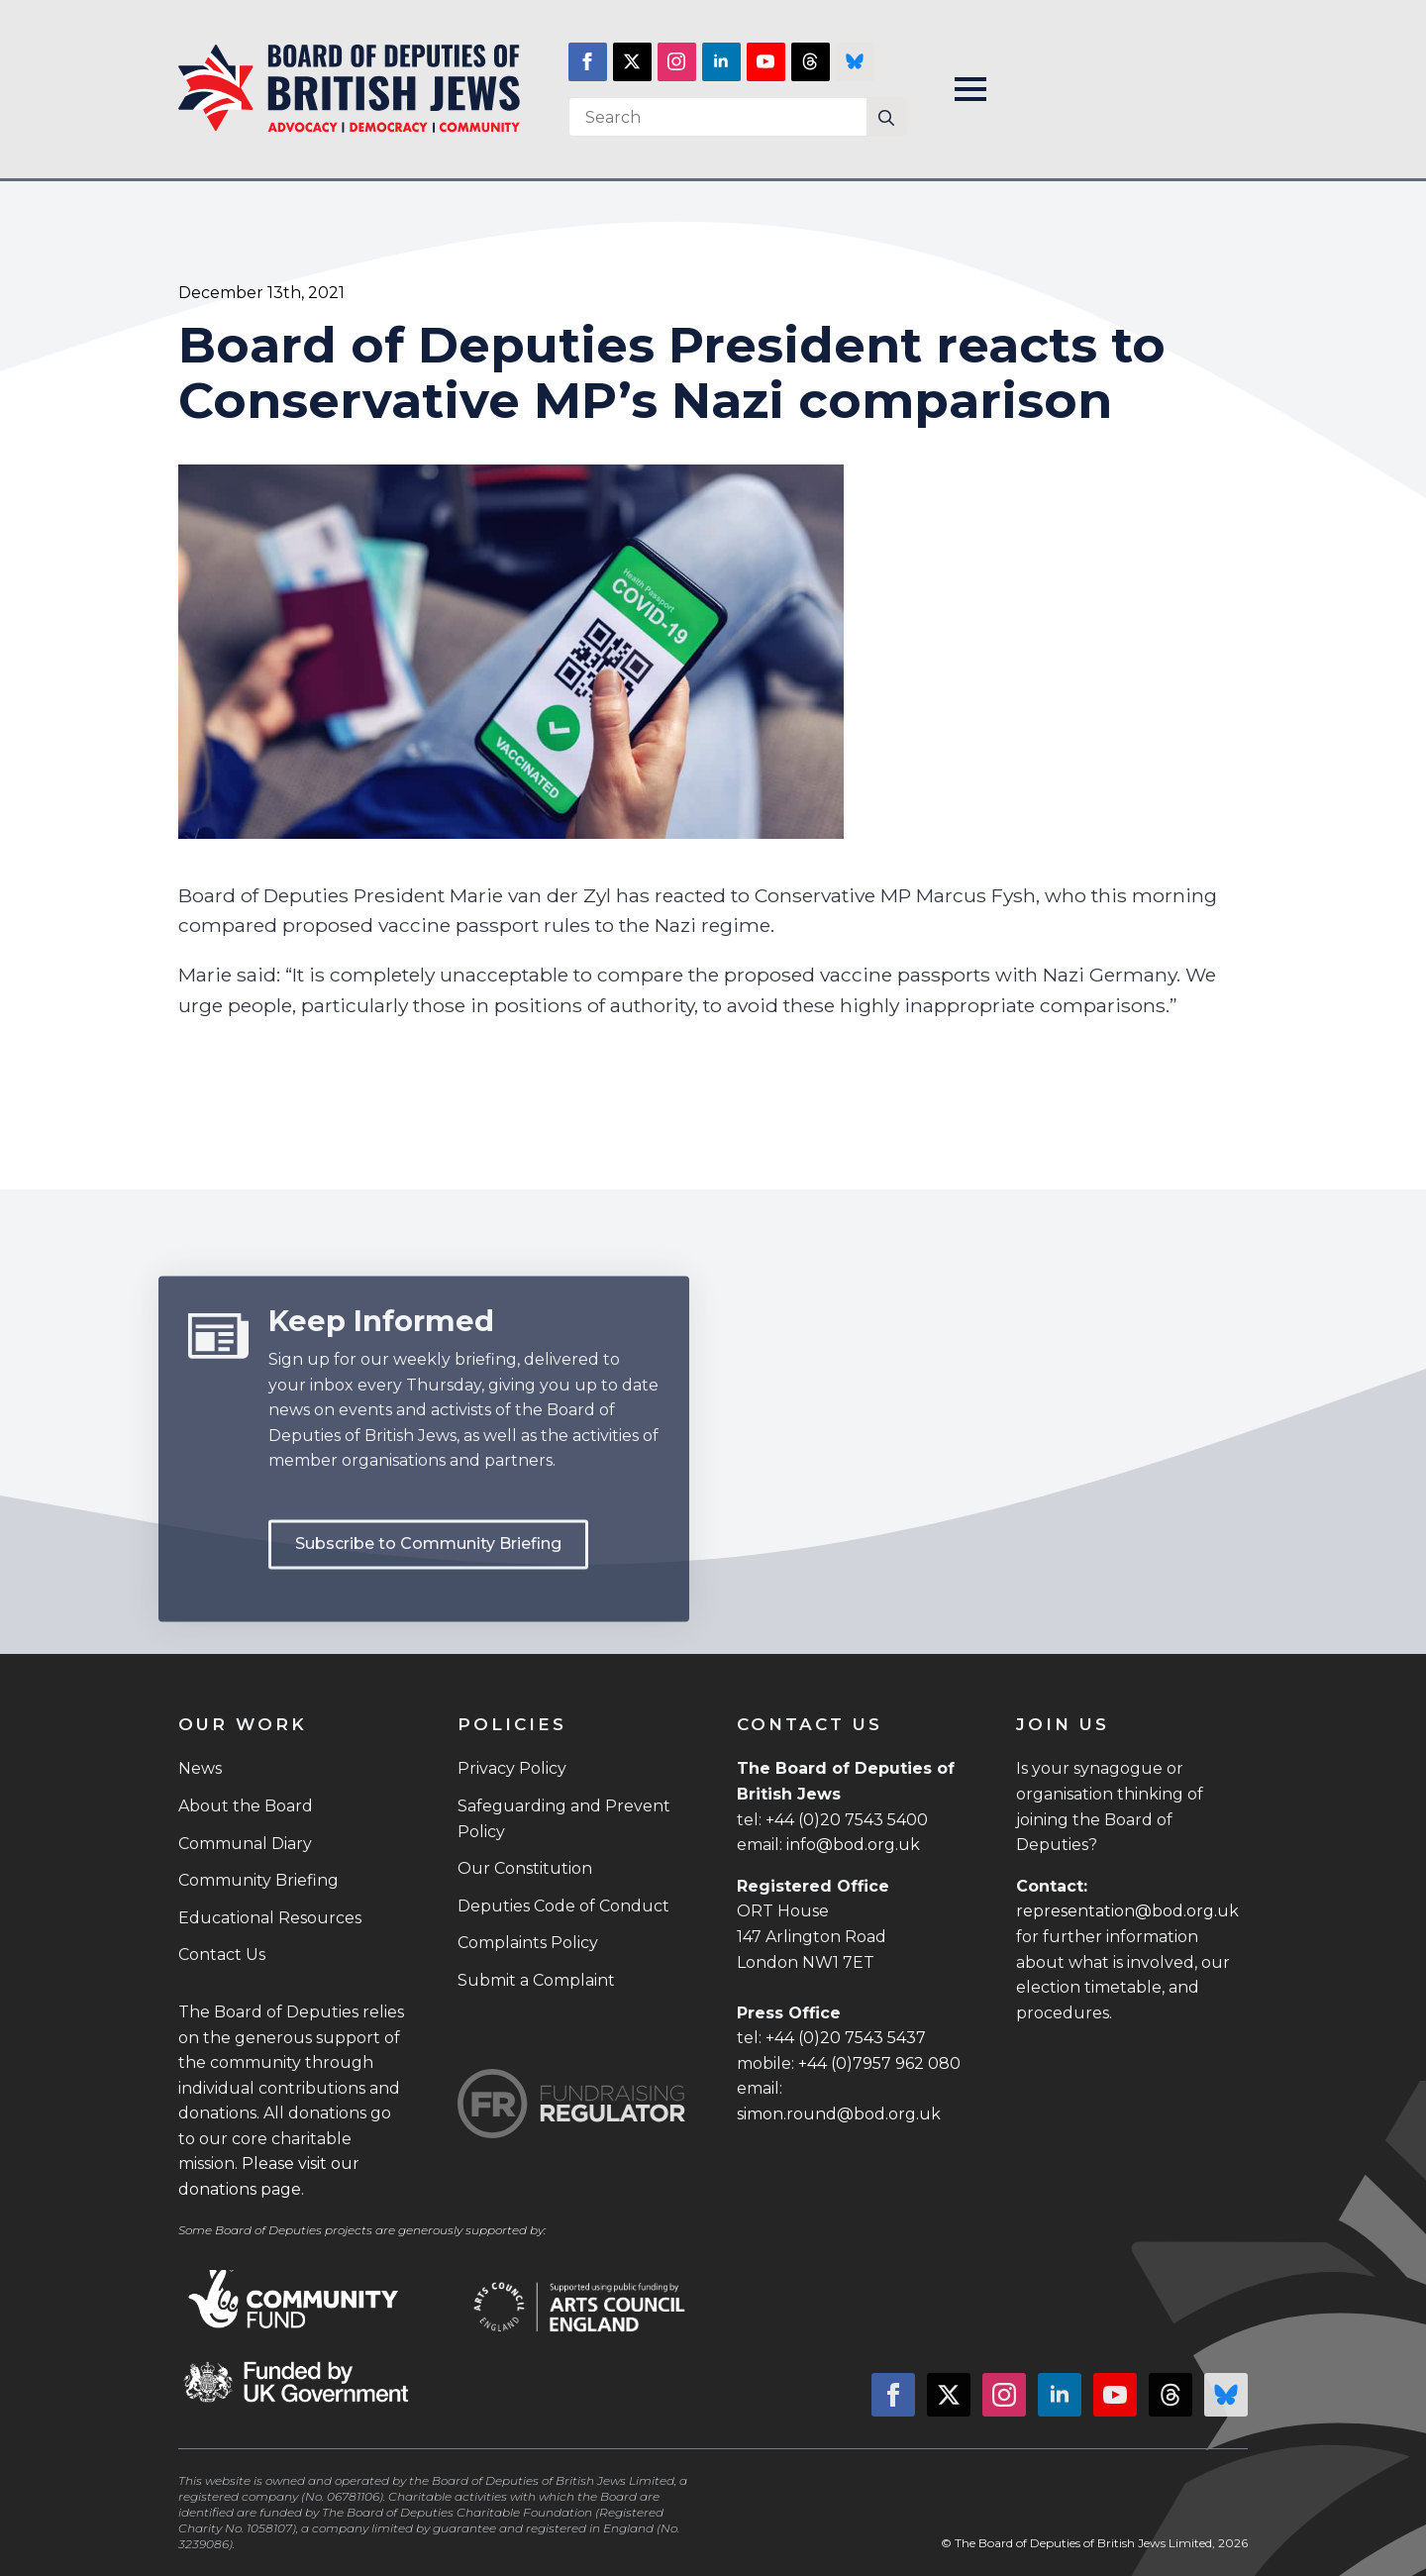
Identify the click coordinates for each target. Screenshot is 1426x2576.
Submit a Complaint (536, 1980)
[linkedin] (721, 62)
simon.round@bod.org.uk (839, 2114)
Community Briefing (258, 1880)
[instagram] (677, 62)
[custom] (810, 62)
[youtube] (766, 62)
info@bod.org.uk (853, 1844)
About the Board (245, 1806)
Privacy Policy (512, 1768)
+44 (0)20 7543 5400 (846, 1819)
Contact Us (221, 1954)
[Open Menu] (970, 89)
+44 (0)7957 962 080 (879, 2063)
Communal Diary (245, 1843)
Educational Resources (269, 1917)
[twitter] (632, 62)
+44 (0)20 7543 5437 (845, 2037)
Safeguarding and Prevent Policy (564, 1819)
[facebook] (587, 62)
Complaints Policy (528, 1942)
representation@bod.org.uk (1127, 1911)
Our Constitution (525, 1868)
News (200, 1768)
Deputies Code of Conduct (563, 1906)
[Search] (886, 118)
